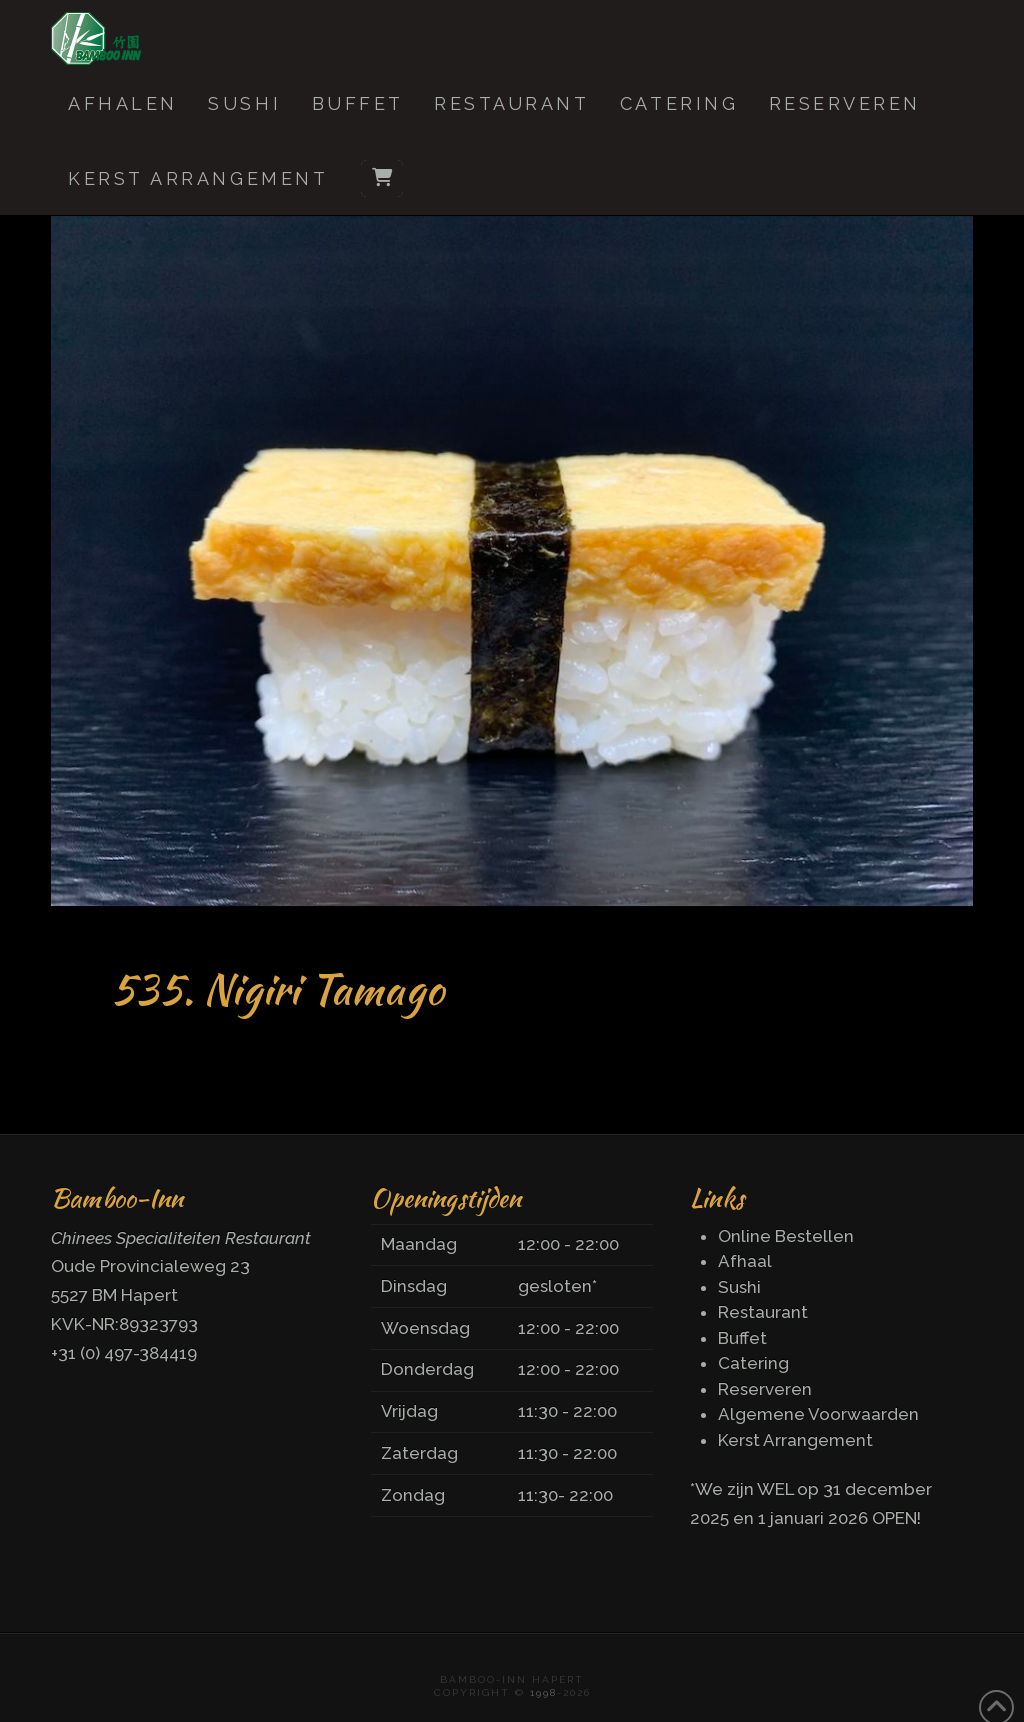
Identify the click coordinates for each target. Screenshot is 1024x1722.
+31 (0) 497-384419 (124, 1353)
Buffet (742, 1338)
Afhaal (745, 1261)
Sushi (739, 1287)
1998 (543, 1692)
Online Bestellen (786, 1236)
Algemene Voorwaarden (818, 1414)
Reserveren (765, 1389)
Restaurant (763, 1312)
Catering (753, 1363)
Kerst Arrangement (795, 1440)
